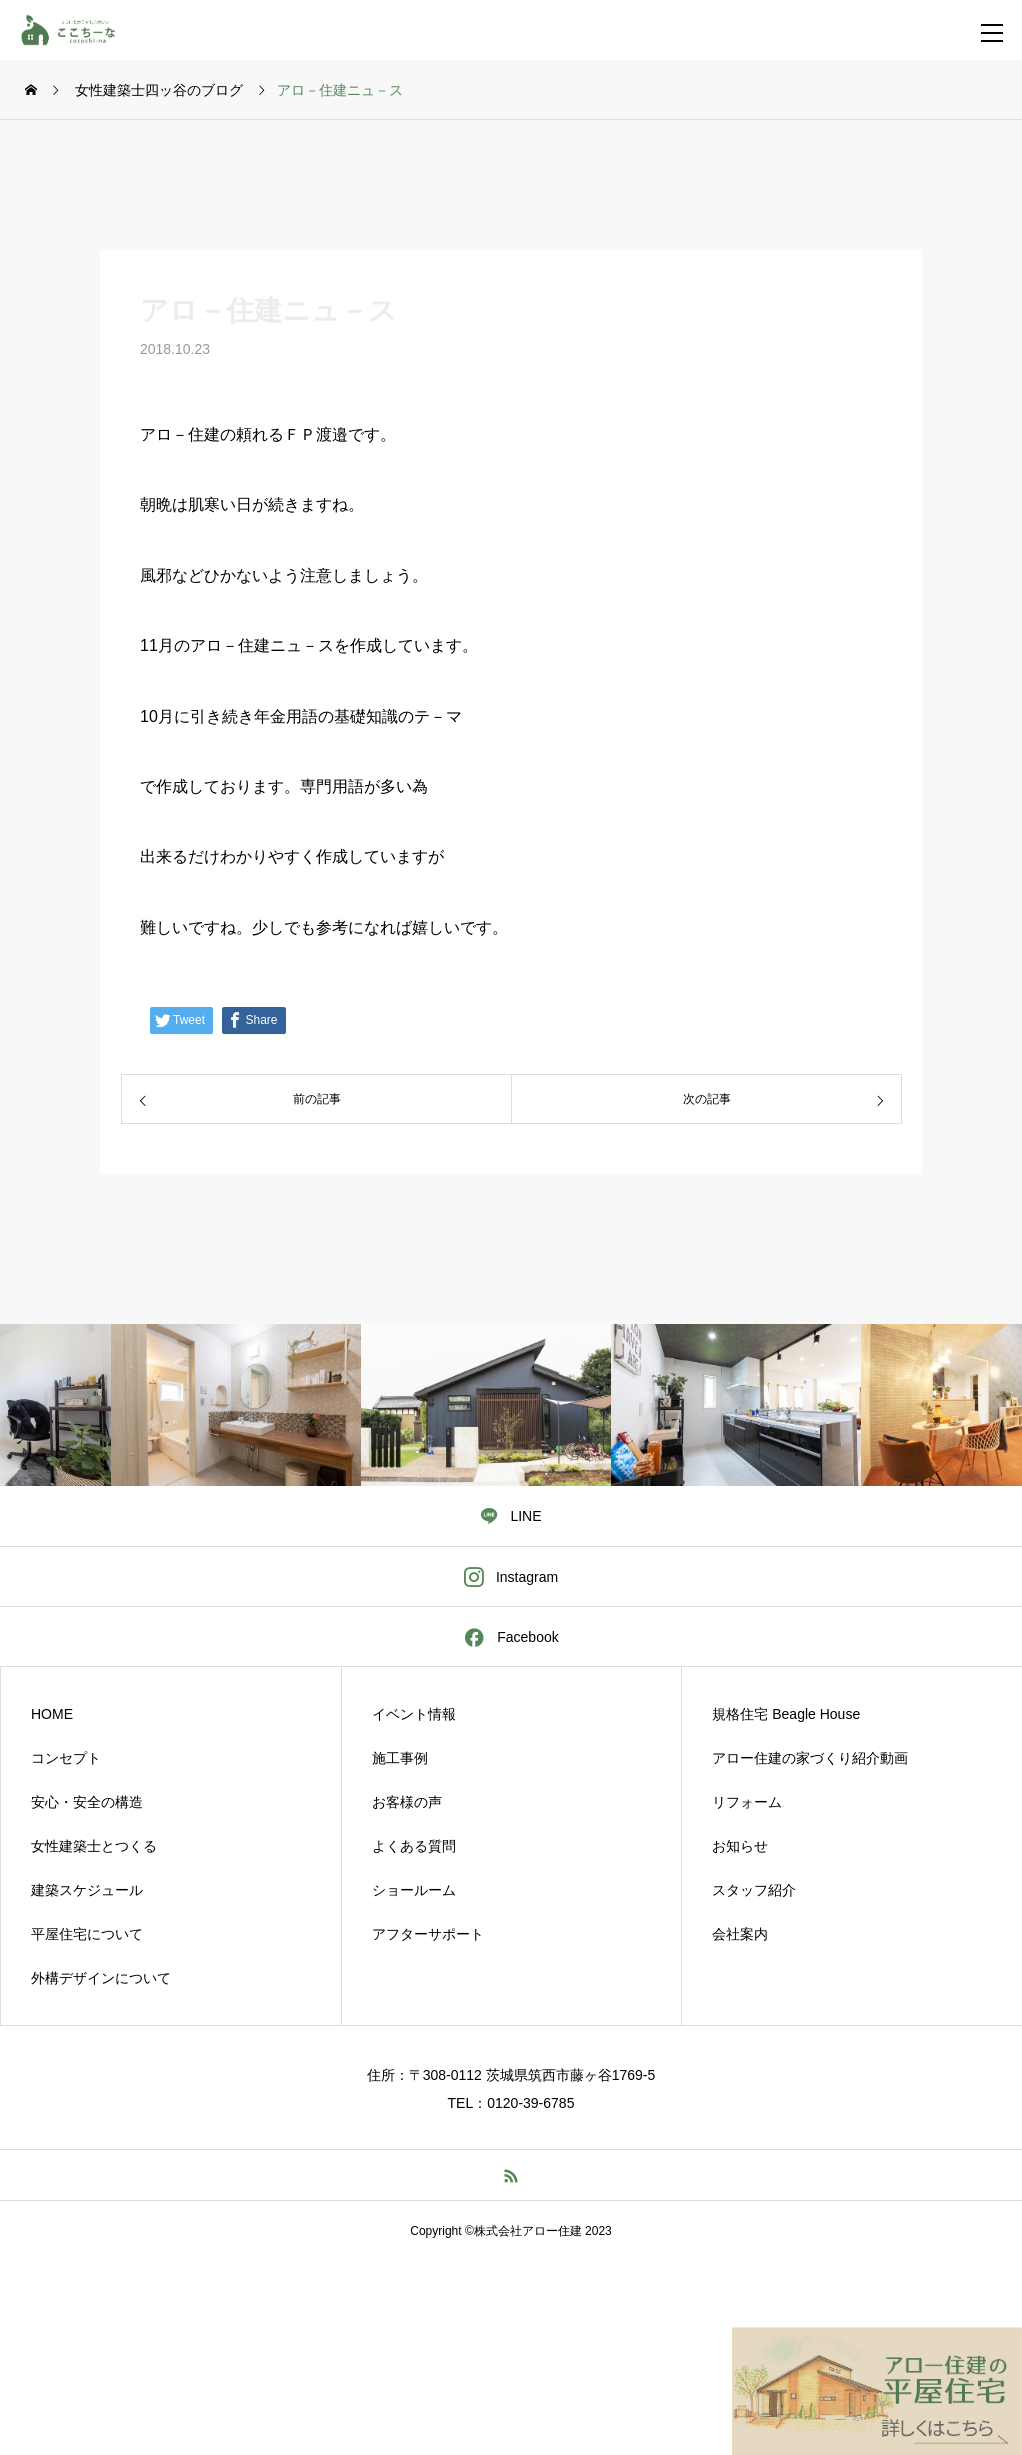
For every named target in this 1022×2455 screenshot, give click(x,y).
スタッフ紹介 (754, 1890)
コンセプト (66, 1758)
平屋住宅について (87, 1934)
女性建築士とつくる (94, 1846)
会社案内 (740, 1934)
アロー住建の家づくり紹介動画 (810, 1758)
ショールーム (414, 1890)
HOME (52, 1714)
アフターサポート (428, 1934)
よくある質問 (414, 1846)
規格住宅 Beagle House (786, 1714)
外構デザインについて (101, 1978)
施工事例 (400, 1758)
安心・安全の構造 (87, 1802)
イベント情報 (414, 1714)
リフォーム (747, 1802)
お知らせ (740, 1846)
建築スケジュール (87, 1890)
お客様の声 (407, 1802)
